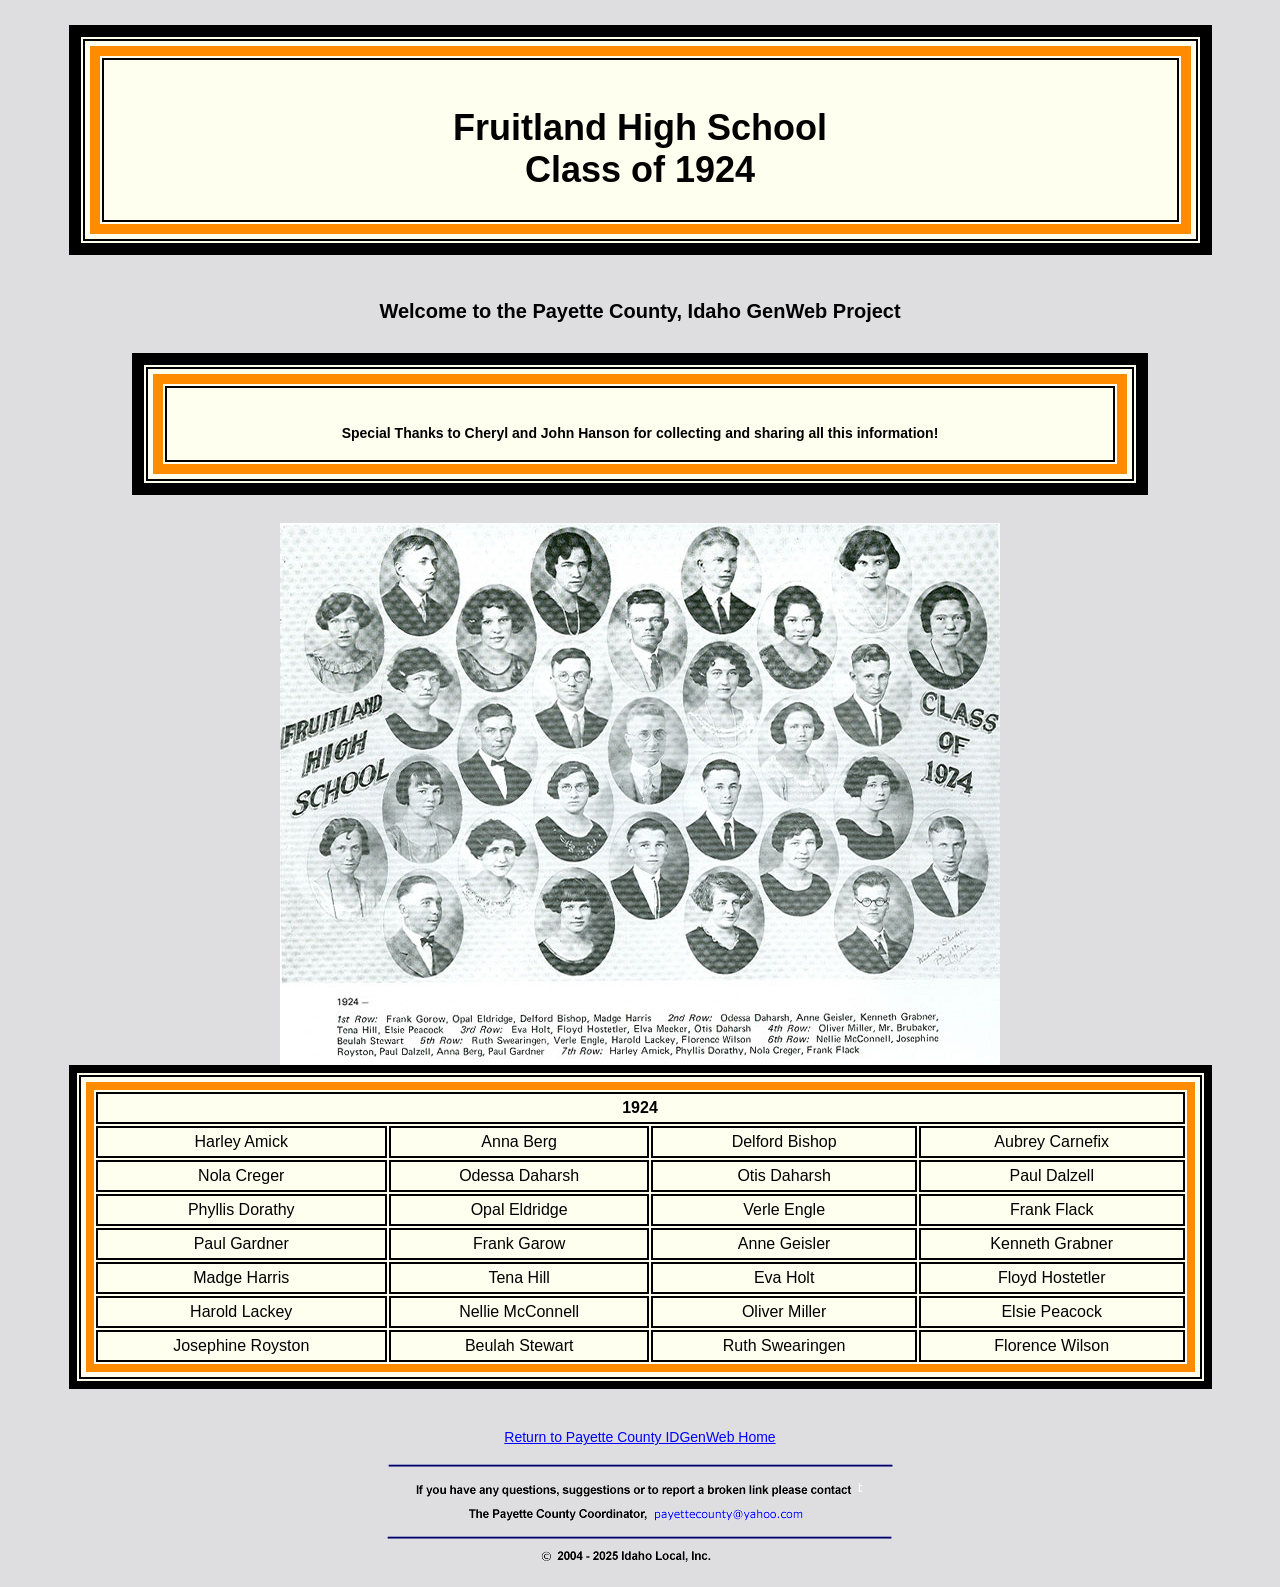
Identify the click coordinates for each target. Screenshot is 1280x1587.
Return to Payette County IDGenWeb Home (639, 1437)
